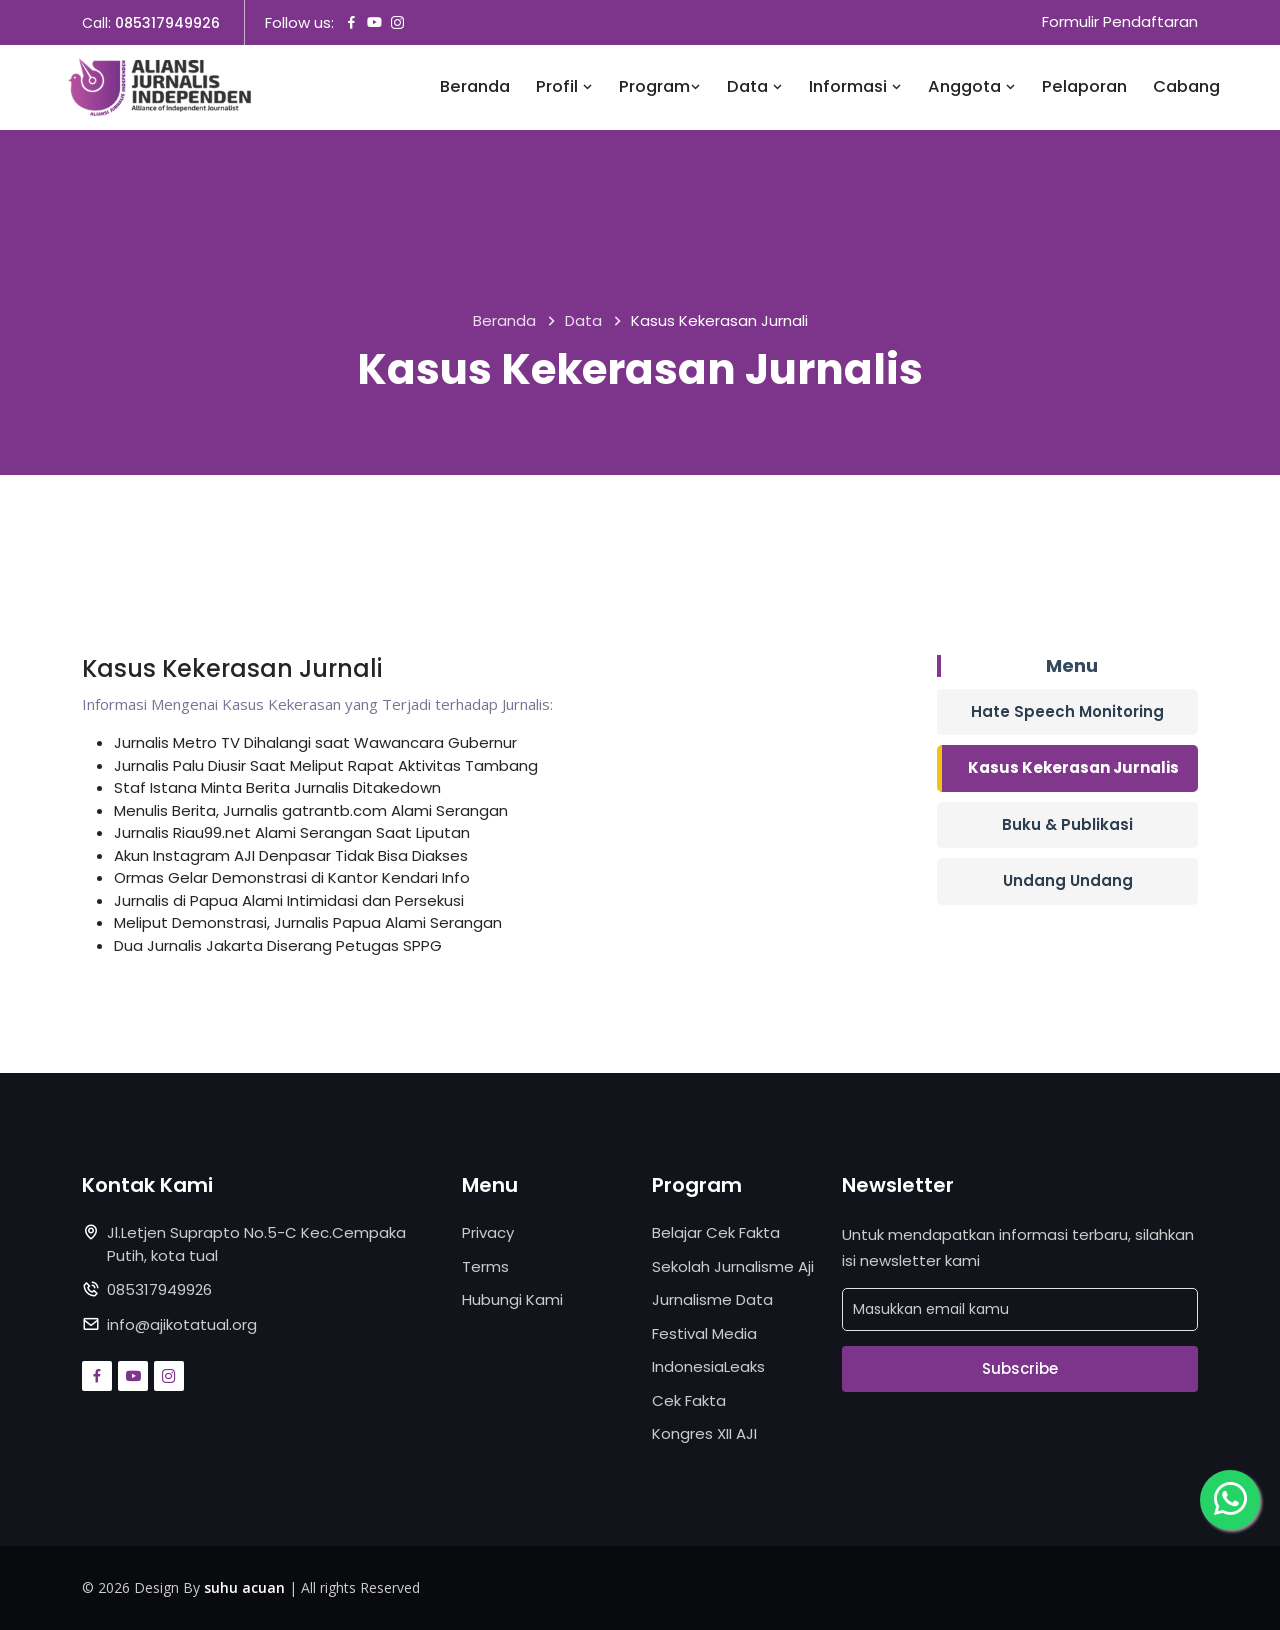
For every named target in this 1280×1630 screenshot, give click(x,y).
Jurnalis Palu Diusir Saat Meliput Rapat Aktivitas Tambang (326, 765)
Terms (485, 1266)
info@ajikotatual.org (182, 1324)
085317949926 (167, 23)
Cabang (1186, 87)
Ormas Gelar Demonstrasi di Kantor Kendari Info (292, 877)
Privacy (488, 1232)
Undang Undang (1068, 880)
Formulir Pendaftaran (1120, 22)
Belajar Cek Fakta (716, 1232)
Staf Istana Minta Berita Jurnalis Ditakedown (277, 787)
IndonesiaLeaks (708, 1366)
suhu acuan (244, 1587)
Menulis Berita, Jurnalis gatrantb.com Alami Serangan (311, 810)
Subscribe (1020, 1368)
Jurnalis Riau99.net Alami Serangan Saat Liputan (292, 832)
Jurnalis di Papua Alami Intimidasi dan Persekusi (289, 900)
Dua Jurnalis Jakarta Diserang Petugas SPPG (278, 945)
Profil (564, 87)
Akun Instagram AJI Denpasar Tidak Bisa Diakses (291, 855)
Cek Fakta (689, 1400)
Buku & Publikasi (1067, 824)
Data (755, 87)
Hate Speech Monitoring (1067, 711)
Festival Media (704, 1333)
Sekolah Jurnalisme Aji (733, 1266)
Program (660, 87)
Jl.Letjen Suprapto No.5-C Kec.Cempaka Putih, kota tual (256, 1244)
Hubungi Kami (512, 1299)
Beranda (475, 87)
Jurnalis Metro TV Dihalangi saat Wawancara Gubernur (315, 742)
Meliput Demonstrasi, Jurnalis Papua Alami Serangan (308, 922)
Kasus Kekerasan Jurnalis (1073, 767)
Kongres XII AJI (704, 1433)
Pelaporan (1084, 87)
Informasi (855, 87)
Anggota (972, 87)
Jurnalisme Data (712, 1299)
